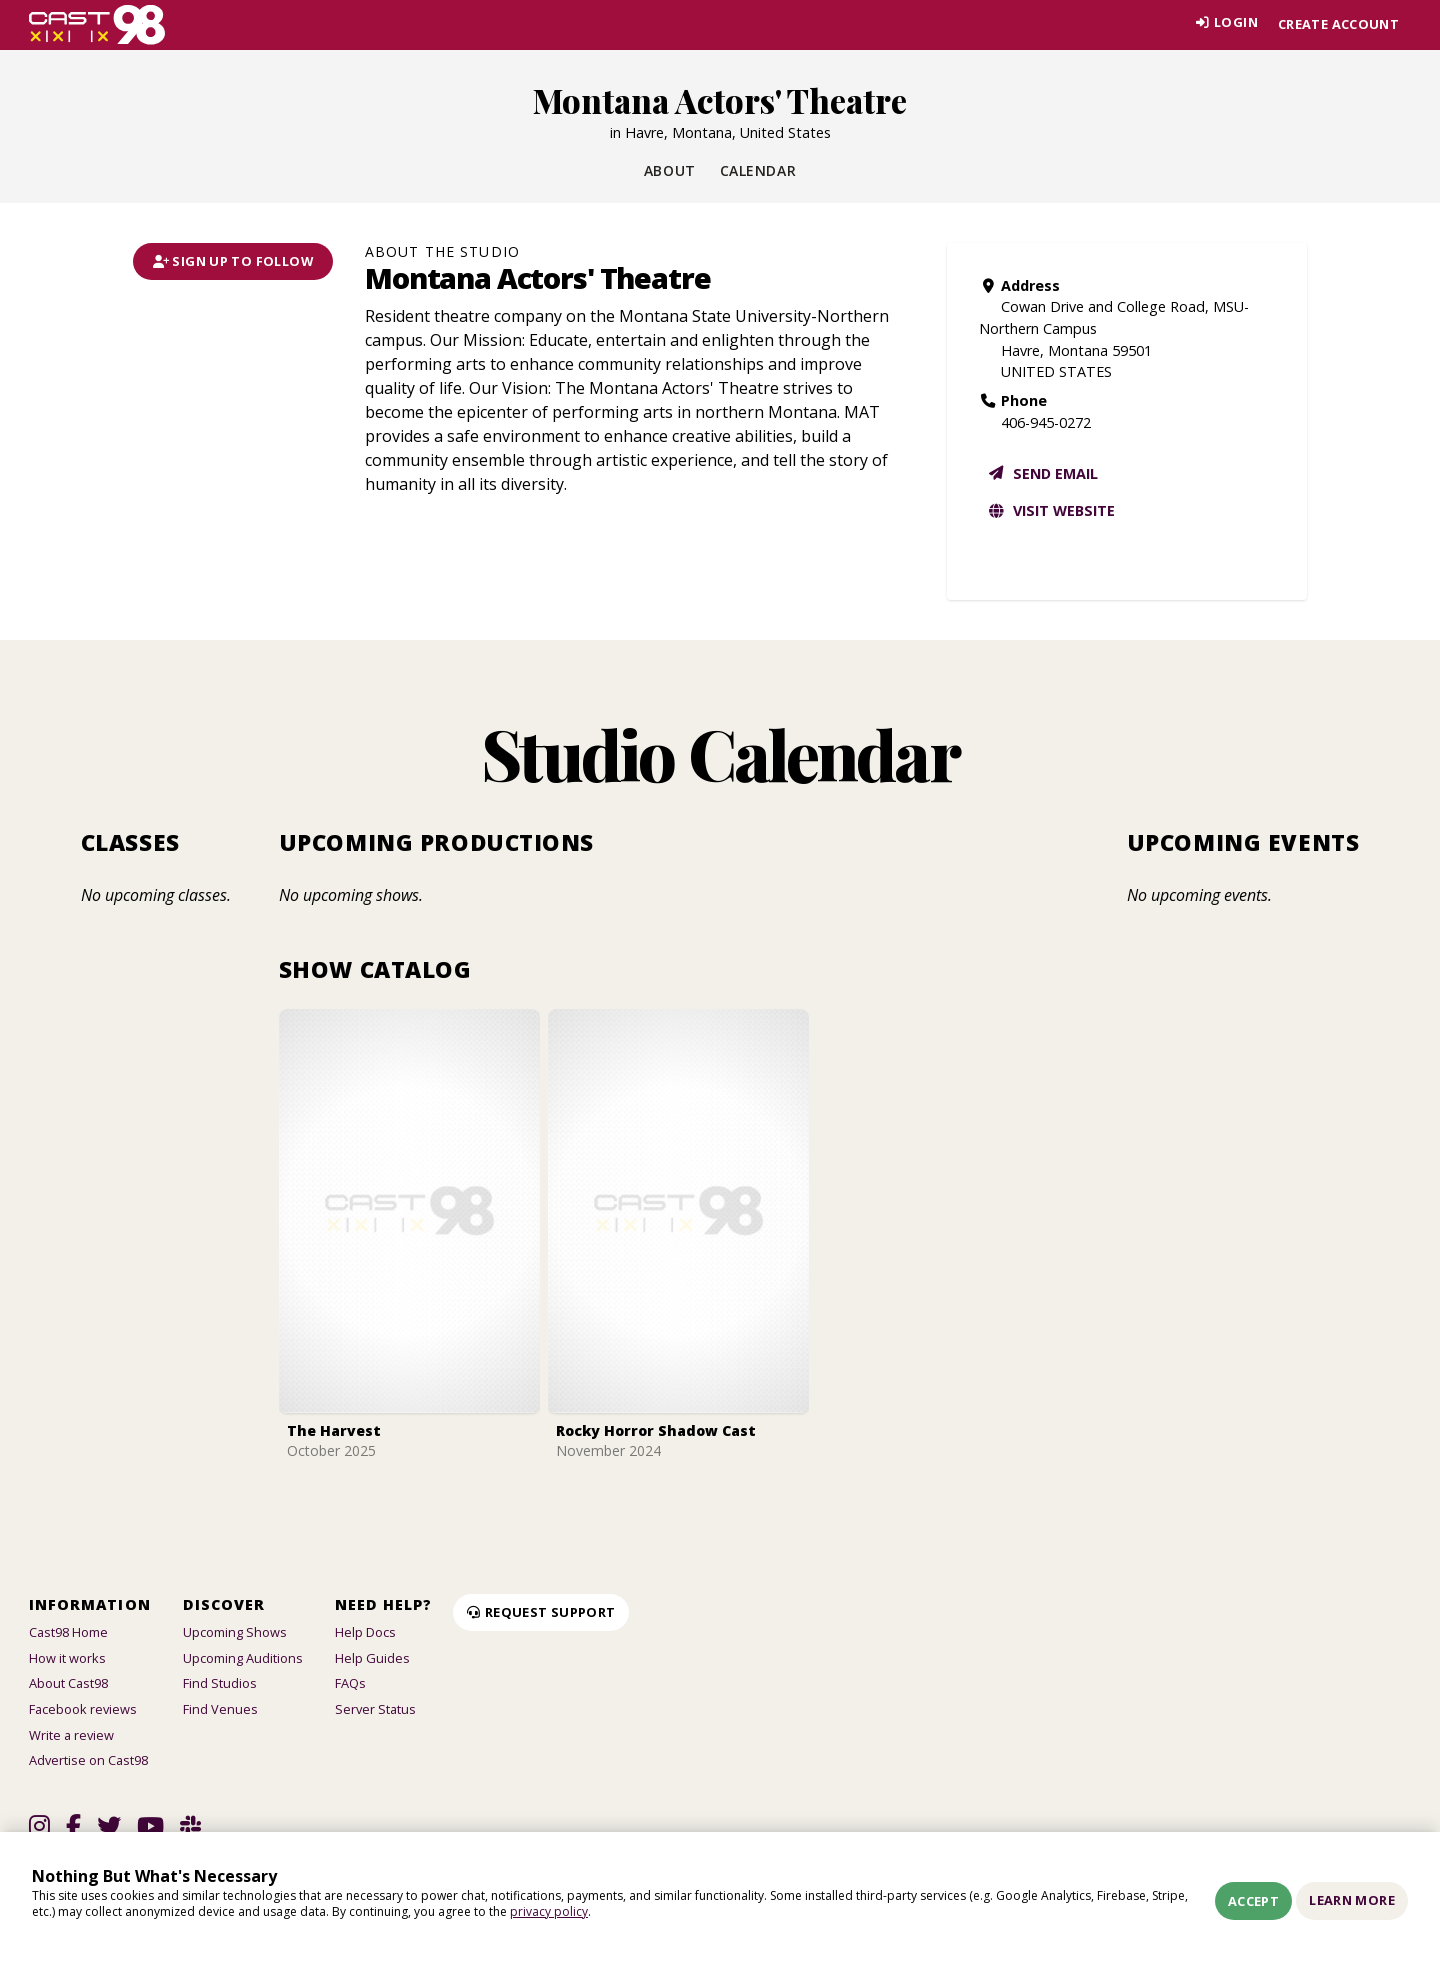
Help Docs (365, 1632)
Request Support (541, 1612)
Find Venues (220, 1709)
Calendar (758, 170)
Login (1222, 24)
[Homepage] (97, 25)
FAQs (350, 1683)
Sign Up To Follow (233, 261)
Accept (1253, 1901)
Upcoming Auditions (243, 1658)
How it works (67, 1658)
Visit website (1051, 510)
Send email (1042, 473)
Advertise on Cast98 (88, 1760)
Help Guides (372, 1658)
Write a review (71, 1735)
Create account (1338, 24)
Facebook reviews (83, 1709)
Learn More (1352, 1900)
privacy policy (549, 1911)
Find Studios (220, 1683)
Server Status (375, 1709)
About (670, 170)
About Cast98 (68, 1683)
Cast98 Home (68, 1632)
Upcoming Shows (235, 1632)
